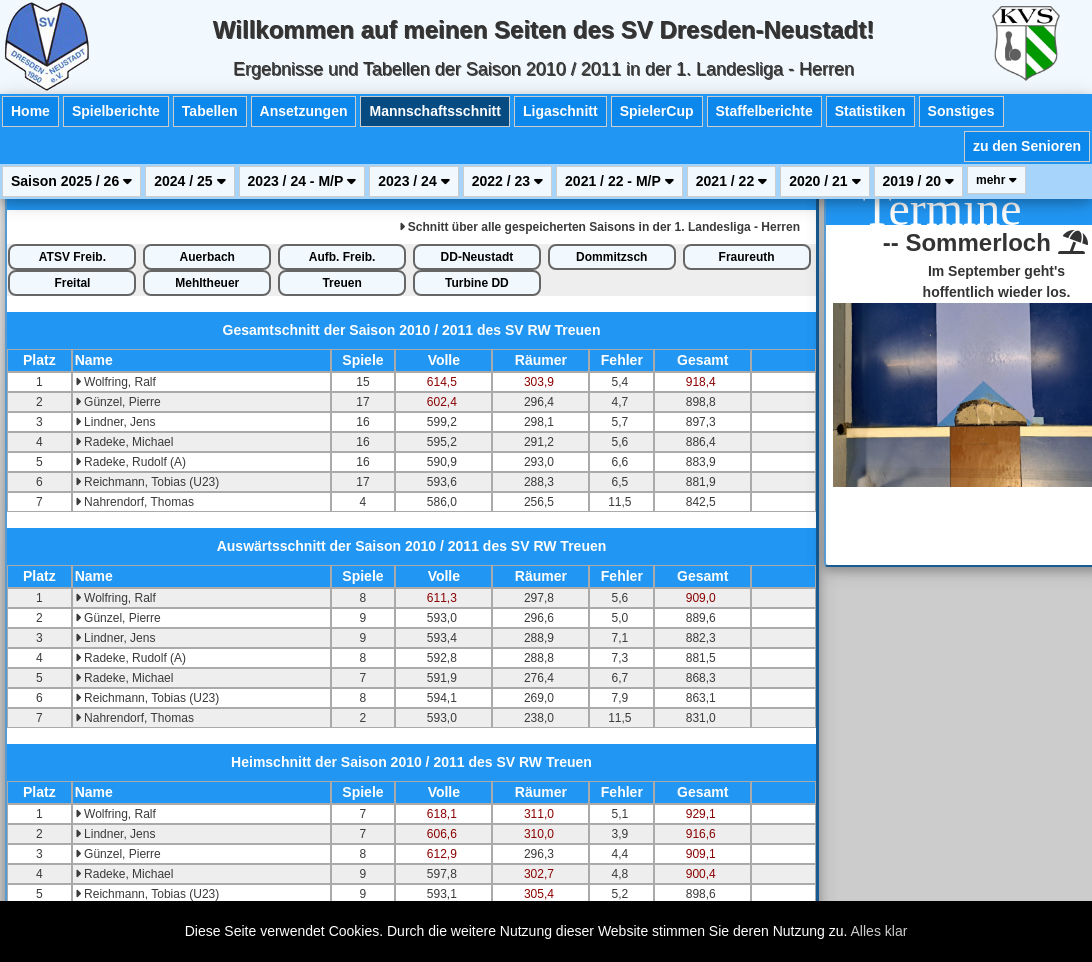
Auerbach (207, 257)
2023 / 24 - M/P (302, 181)
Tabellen (210, 111)
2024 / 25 (189, 181)
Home (30, 111)
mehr (996, 180)
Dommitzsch (611, 257)
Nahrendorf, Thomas (134, 502)
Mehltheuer (207, 283)
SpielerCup (657, 111)
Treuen (341, 283)
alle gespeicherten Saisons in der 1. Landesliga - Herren (599, 227)
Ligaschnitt (560, 111)
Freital (72, 283)
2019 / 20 (918, 181)
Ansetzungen (304, 111)
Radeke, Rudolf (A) (130, 462)
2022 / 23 (507, 181)
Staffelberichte (764, 111)
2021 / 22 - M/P (619, 181)
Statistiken (870, 111)
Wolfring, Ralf (115, 382)
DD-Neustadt (477, 257)
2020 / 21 (824, 181)
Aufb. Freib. (342, 257)
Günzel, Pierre (118, 402)
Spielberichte (116, 111)
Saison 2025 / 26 (71, 181)
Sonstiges (961, 111)
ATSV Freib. (72, 257)
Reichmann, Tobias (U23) (147, 482)
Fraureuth (747, 257)
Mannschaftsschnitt (434, 111)
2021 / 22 (731, 181)
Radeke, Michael (124, 442)
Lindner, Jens (115, 422)
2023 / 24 (413, 181)
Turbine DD (477, 283)
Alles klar (879, 931)
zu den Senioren (1027, 146)
